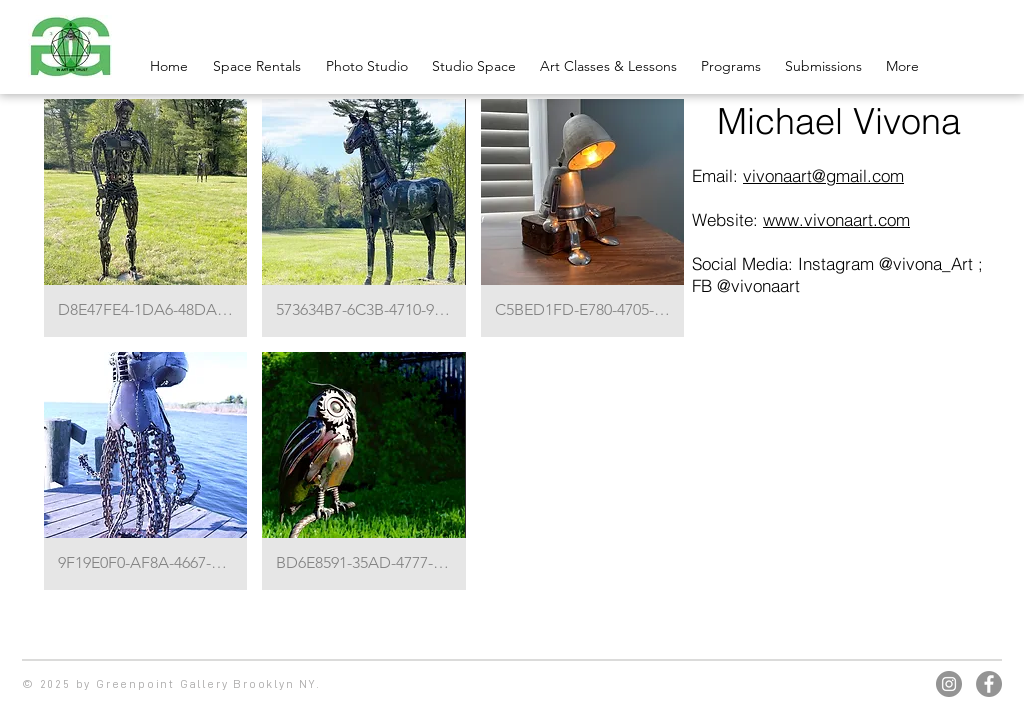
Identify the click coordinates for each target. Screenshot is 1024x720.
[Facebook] (989, 684)
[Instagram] (949, 684)
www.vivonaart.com (836, 219)
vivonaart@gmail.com (823, 175)
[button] (145, 218)
